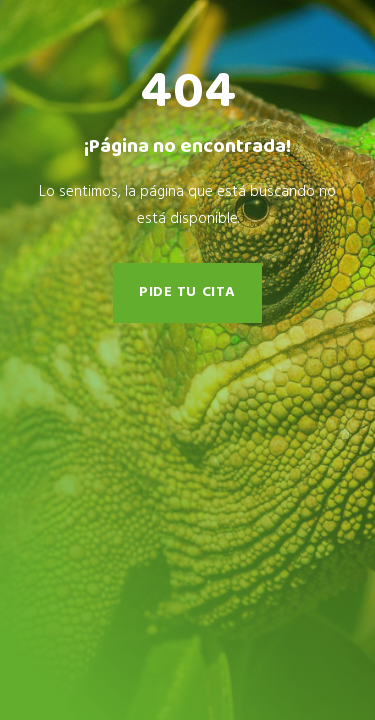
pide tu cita (187, 292)
